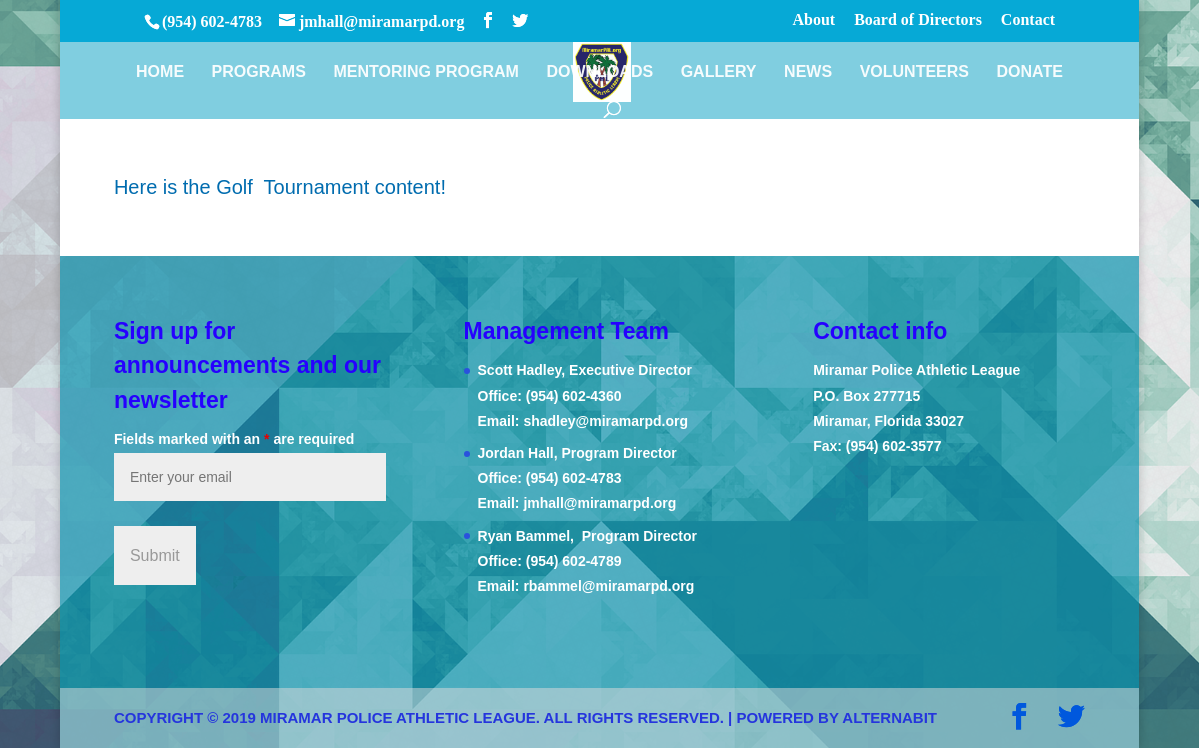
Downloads (599, 72)
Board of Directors (918, 20)
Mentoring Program (425, 72)
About (814, 20)
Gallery (719, 72)
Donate (1030, 72)
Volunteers (914, 72)
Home (160, 72)
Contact (1028, 20)
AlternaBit (889, 717)
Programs (259, 72)
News (808, 72)
